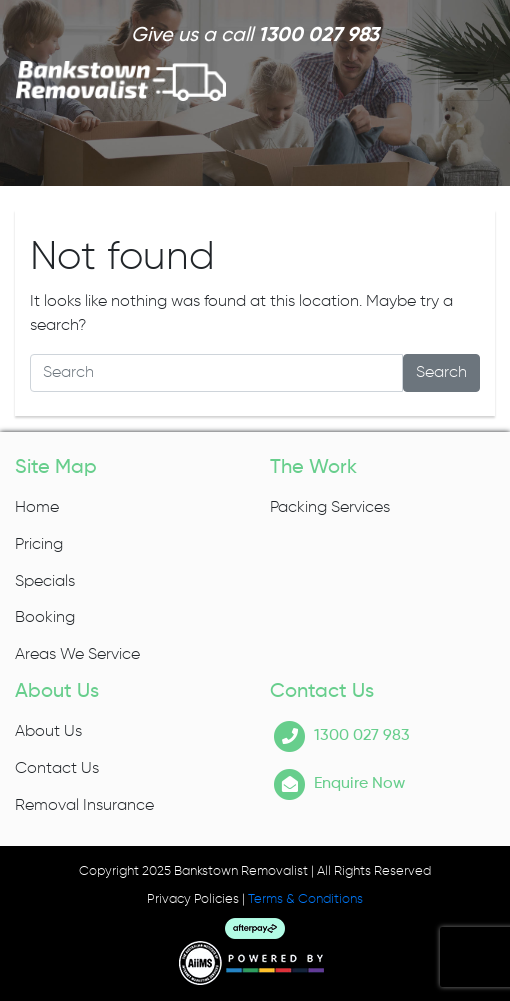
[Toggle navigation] (466, 81)
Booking (45, 618)
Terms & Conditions (305, 899)
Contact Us (57, 769)
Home (37, 508)
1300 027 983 (318, 36)
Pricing (39, 545)
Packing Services (330, 508)
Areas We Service (77, 655)
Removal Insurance (84, 806)
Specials (45, 582)
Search (441, 373)
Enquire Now (359, 784)
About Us (48, 732)
